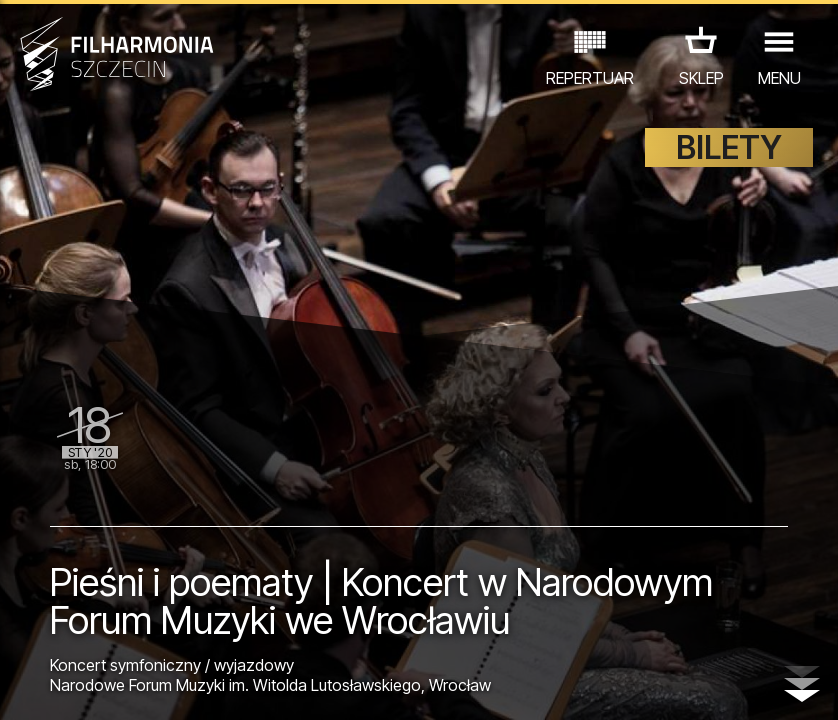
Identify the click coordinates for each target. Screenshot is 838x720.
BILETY (729, 147)
